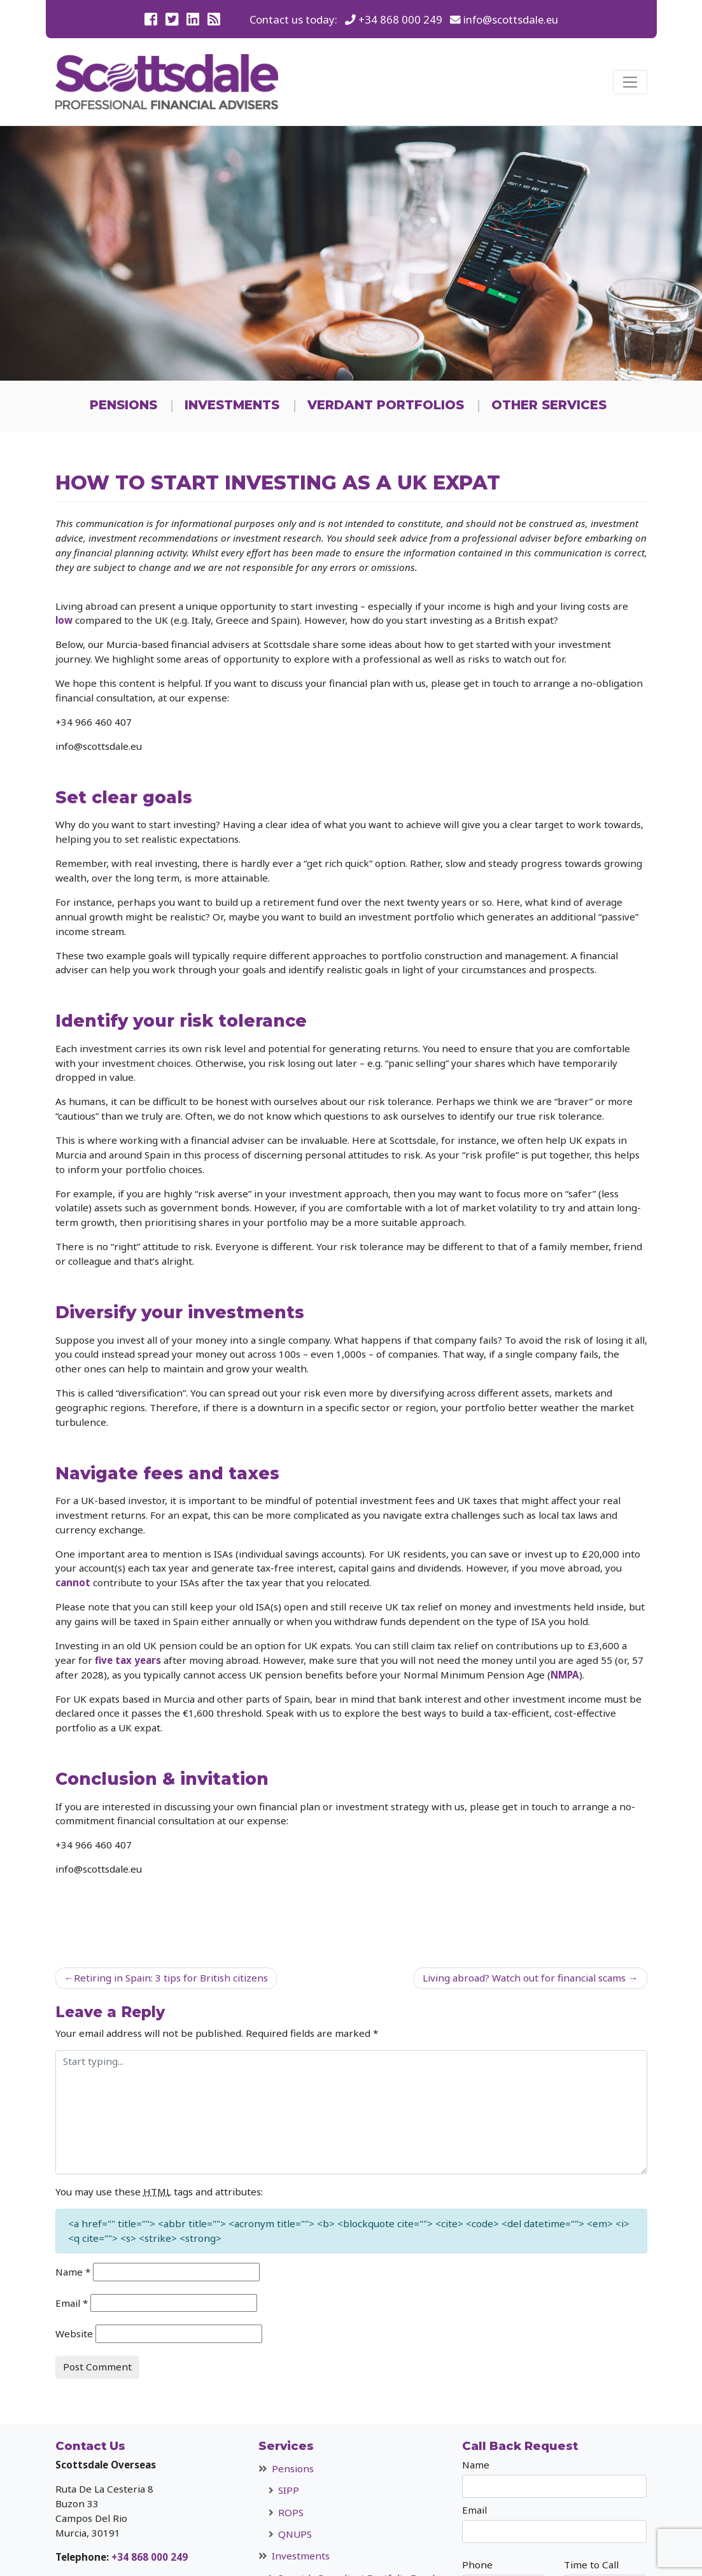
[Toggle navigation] (630, 82)
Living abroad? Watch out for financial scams (524, 1977)
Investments (232, 404)
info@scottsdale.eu (510, 19)
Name (72, 2271)
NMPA (565, 1674)
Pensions (123, 404)
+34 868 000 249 (400, 19)
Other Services (549, 404)
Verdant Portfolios (385, 404)
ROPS (291, 2512)
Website (74, 2333)
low (64, 620)
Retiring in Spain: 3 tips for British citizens (171, 1977)
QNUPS (295, 2534)
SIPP (288, 2490)
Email (71, 2303)
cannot (72, 1582)
